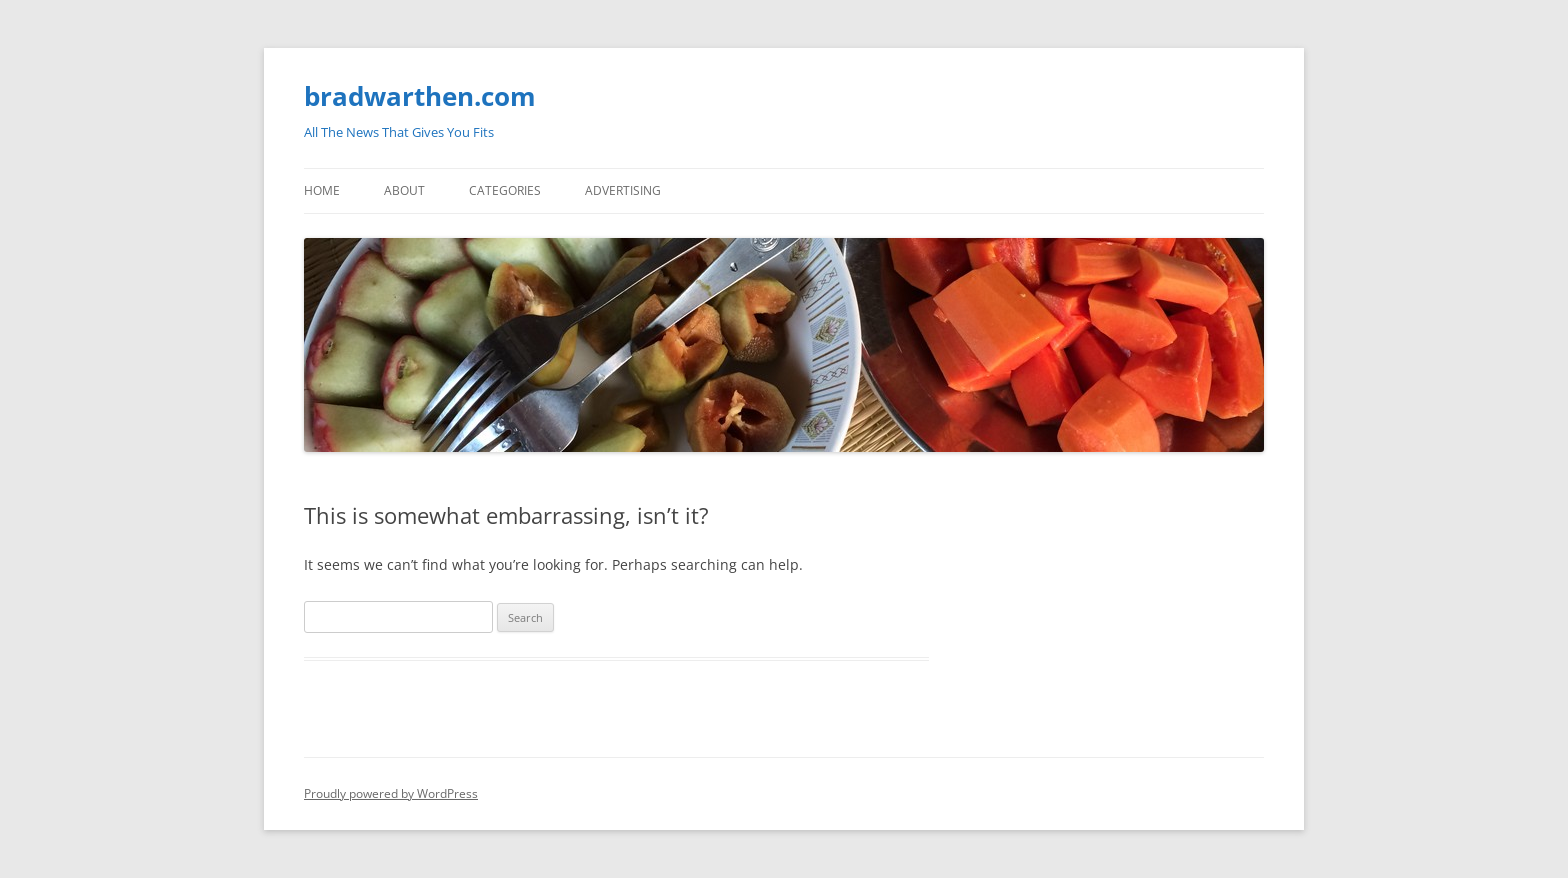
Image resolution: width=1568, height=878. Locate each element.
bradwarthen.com (420, 96)
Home (322, 190)
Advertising (623, 190)
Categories (505, 190)
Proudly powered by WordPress (391, 793)
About (404, 190)
